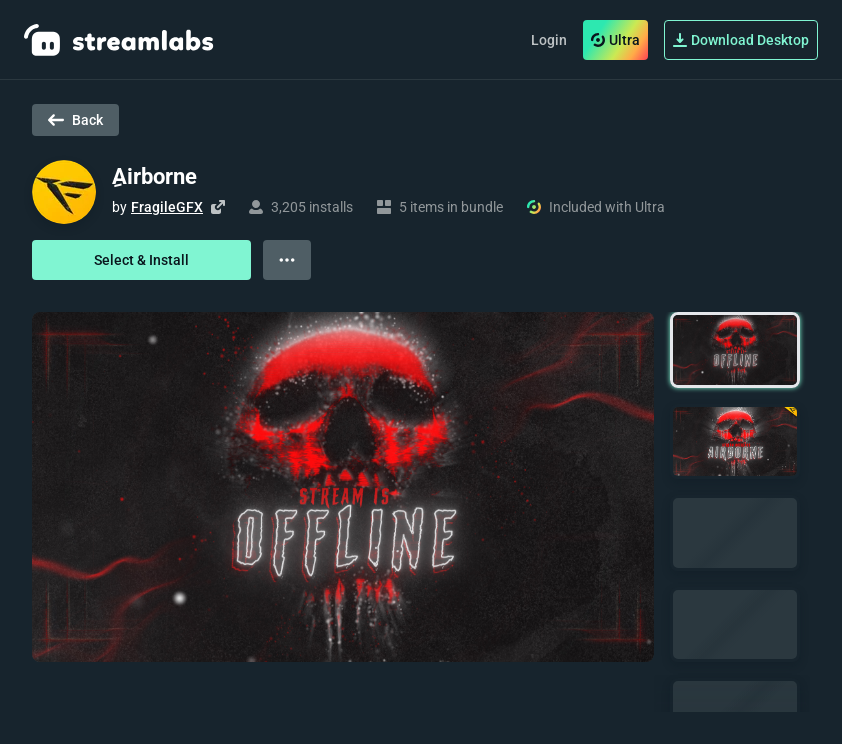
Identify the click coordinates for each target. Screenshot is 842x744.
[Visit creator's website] (218, 207)
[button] (735, 350)
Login (549, 40)
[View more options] (287, 260)
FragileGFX (167, 207)
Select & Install (141, 260)
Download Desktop (741, 40)
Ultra (615, 40)
